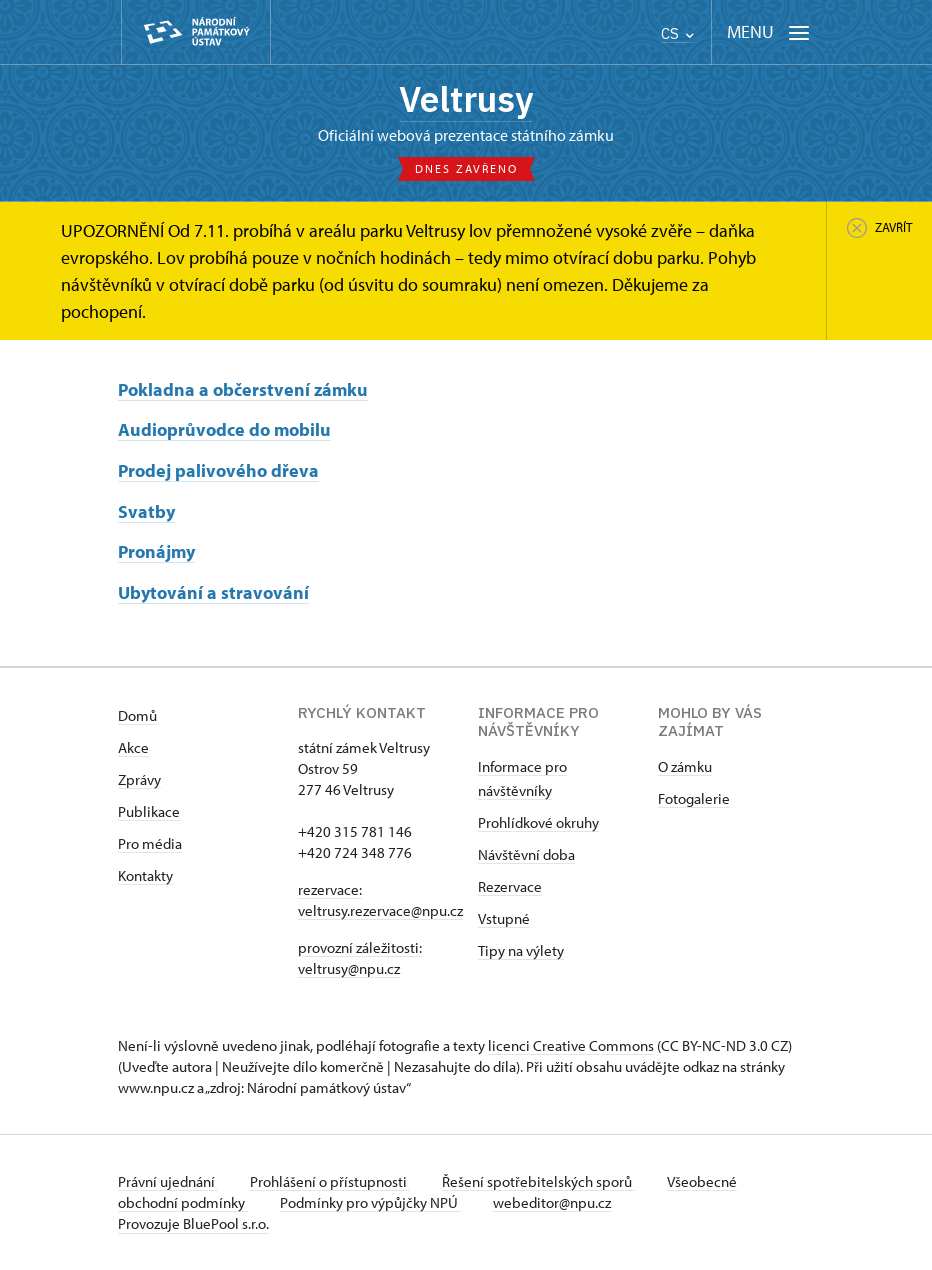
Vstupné (504, 918)
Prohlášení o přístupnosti (330, 1181)
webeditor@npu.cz (552, 1202)
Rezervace (510, 886)
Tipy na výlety (521, 950)
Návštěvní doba (526, 854)
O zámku (685, 766)
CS (677, 33)
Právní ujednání (168, 1181)
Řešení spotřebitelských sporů (538, 1181)
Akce (133, 747)
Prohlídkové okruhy (538, 822)
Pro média (150, 843)
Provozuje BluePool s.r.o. (193, 1223)
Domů (137, 715)
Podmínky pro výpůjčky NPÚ (370, 1202)
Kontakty (145, 875)
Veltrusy (466, 99)
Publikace (149, 811)
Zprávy (139, 779)
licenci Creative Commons (571, 1045)
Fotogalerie (694, 798)
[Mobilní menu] (768, 32)
